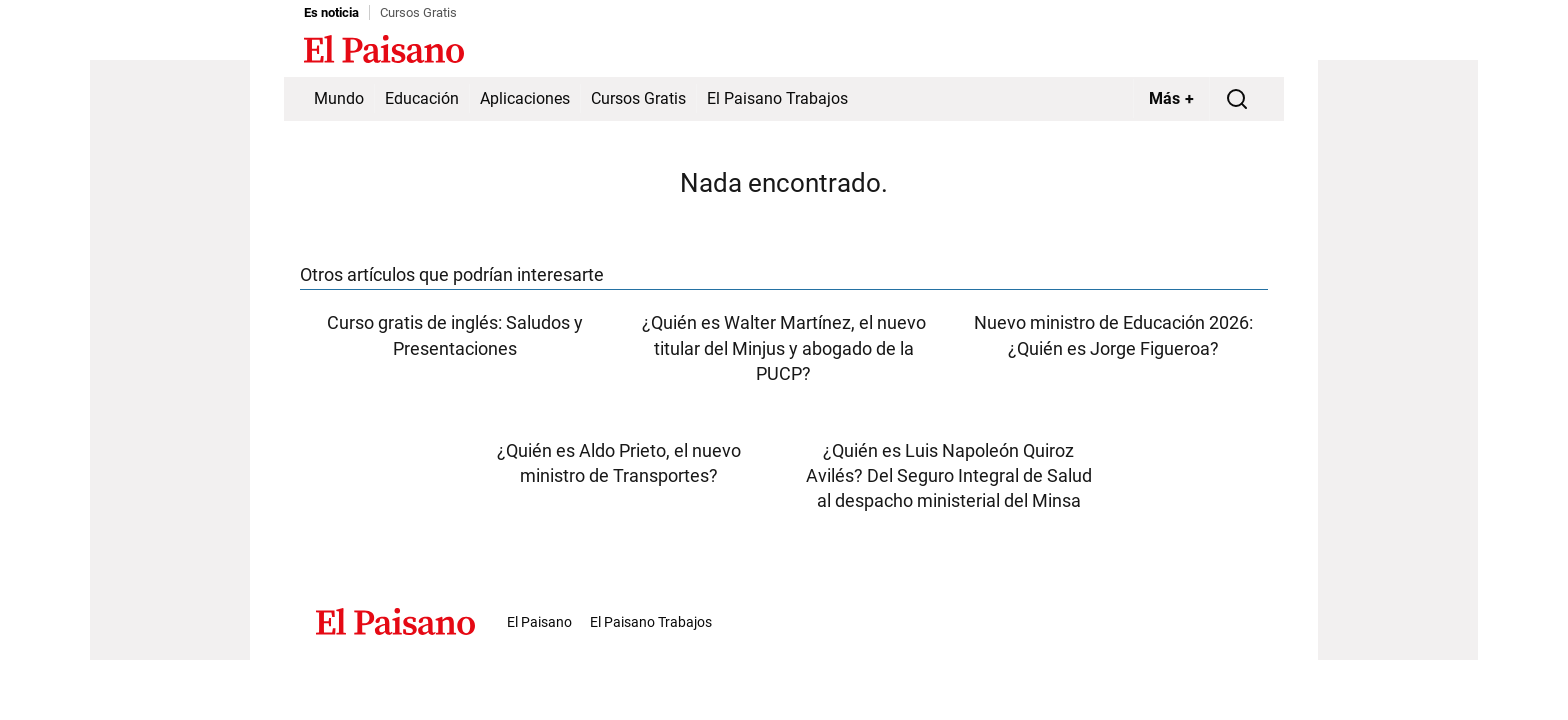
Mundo (339, 98)
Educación (422, 98)
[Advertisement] (170, 360)
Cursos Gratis (418, 12)
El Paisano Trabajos (777, 98)
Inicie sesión (1224, 51)
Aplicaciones (525, 98)
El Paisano (539, 622)
